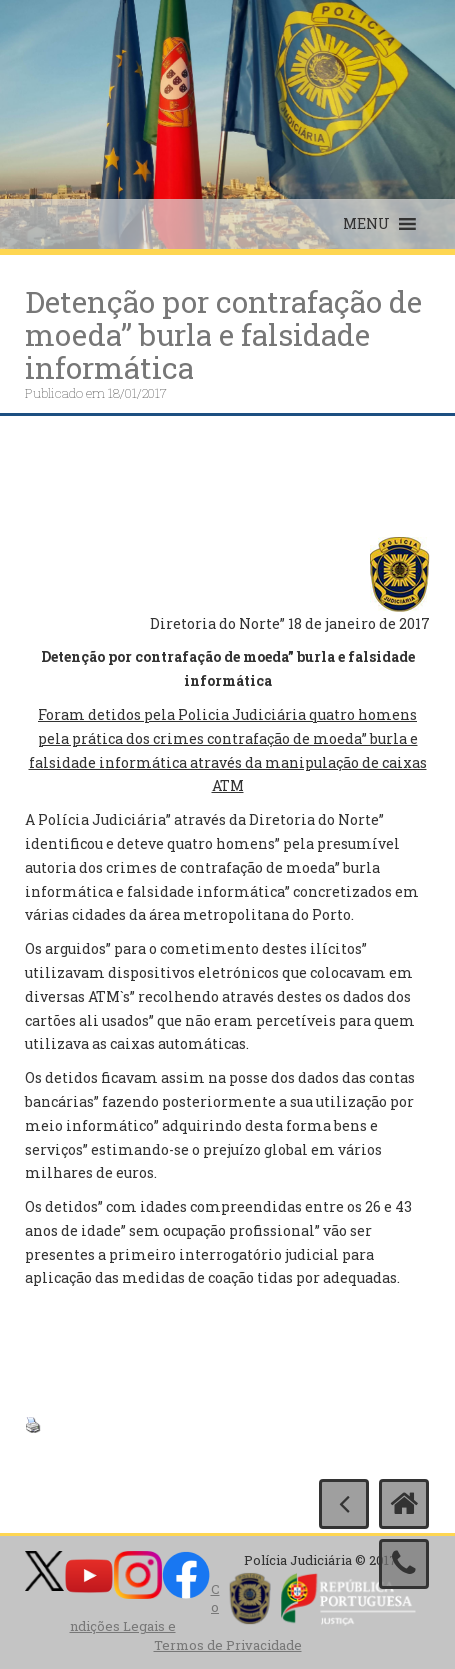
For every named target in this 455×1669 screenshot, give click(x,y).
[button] (366, 224)
